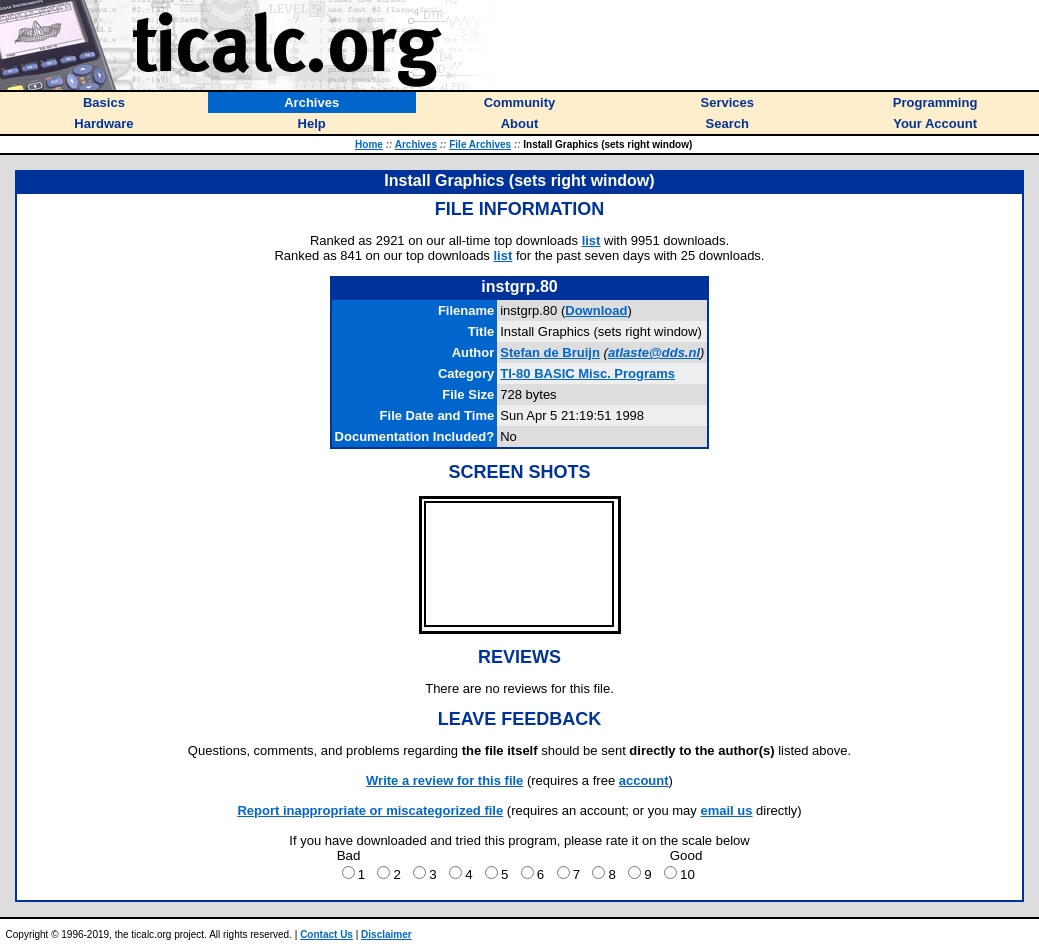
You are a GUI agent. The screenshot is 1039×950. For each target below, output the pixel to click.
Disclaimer (386, 934)
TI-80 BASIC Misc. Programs (587, 373)
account (644, 780)
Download (596, 310)
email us (726, 810)
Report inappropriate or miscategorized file (370, 810)
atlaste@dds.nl (654, 352)
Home (369, 144)
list (591, 240)
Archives (416, 144)
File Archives (480, 144)
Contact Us (326, 934)
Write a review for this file (444, 780)
